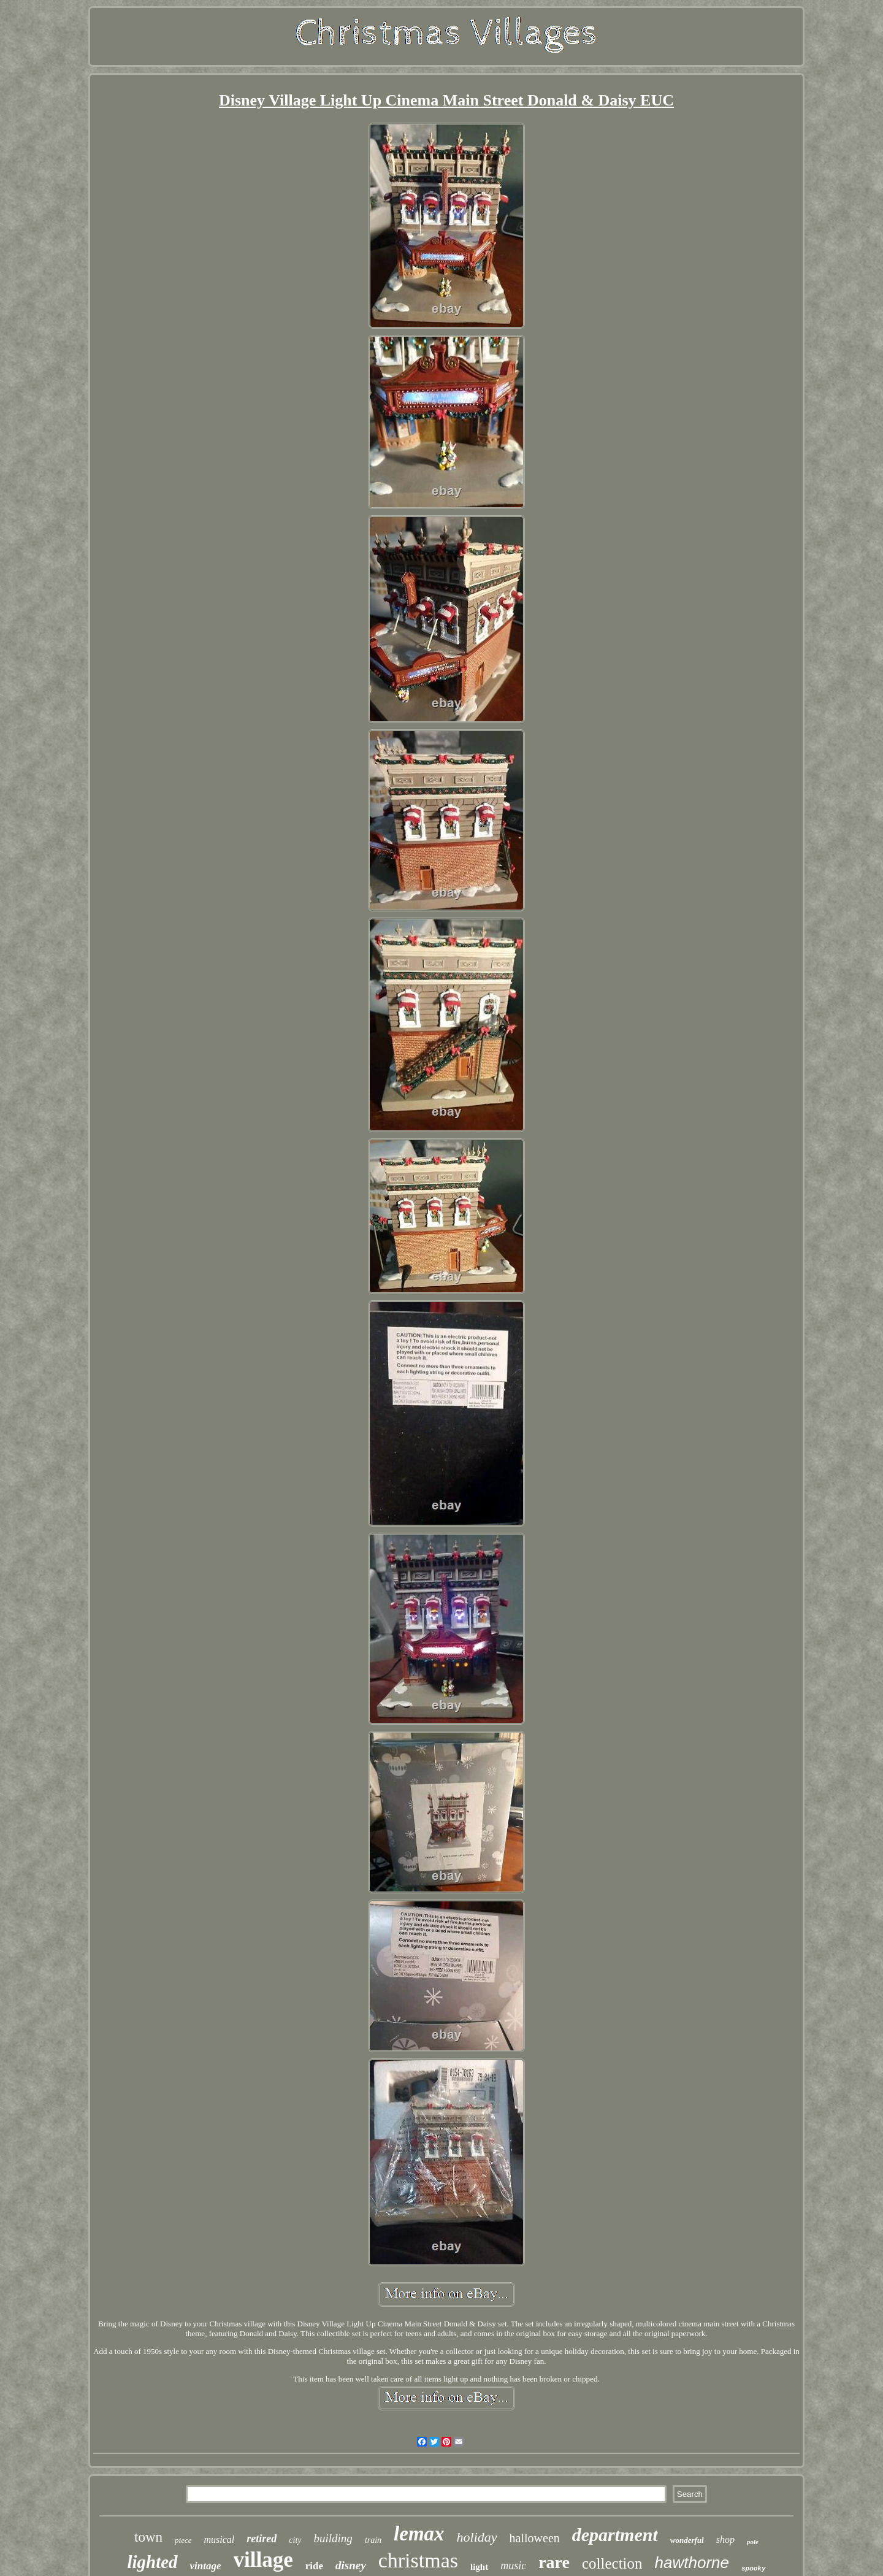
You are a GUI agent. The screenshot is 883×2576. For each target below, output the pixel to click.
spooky (753, 2568)
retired (262, 2538)
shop (725, 2539)
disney (350, 2565)
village (263, 2560)
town (148, 2537)
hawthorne (692, 2562)
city (295, 2540)
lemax (419, 2534)
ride (314, 2566)
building (333, 2538)
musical (219, 2539)
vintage (205, 2566)
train (373, 2540)
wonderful (687, 2540)
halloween (535, 2538)
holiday (477, 2537)
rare (554, 2562)
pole (753, 2541)
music (513, 2565)
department (615, 2534)
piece (183, 2540)
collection (612, 2563)
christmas (418, 2560)
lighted (152, 2562)
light (479, 2567)
